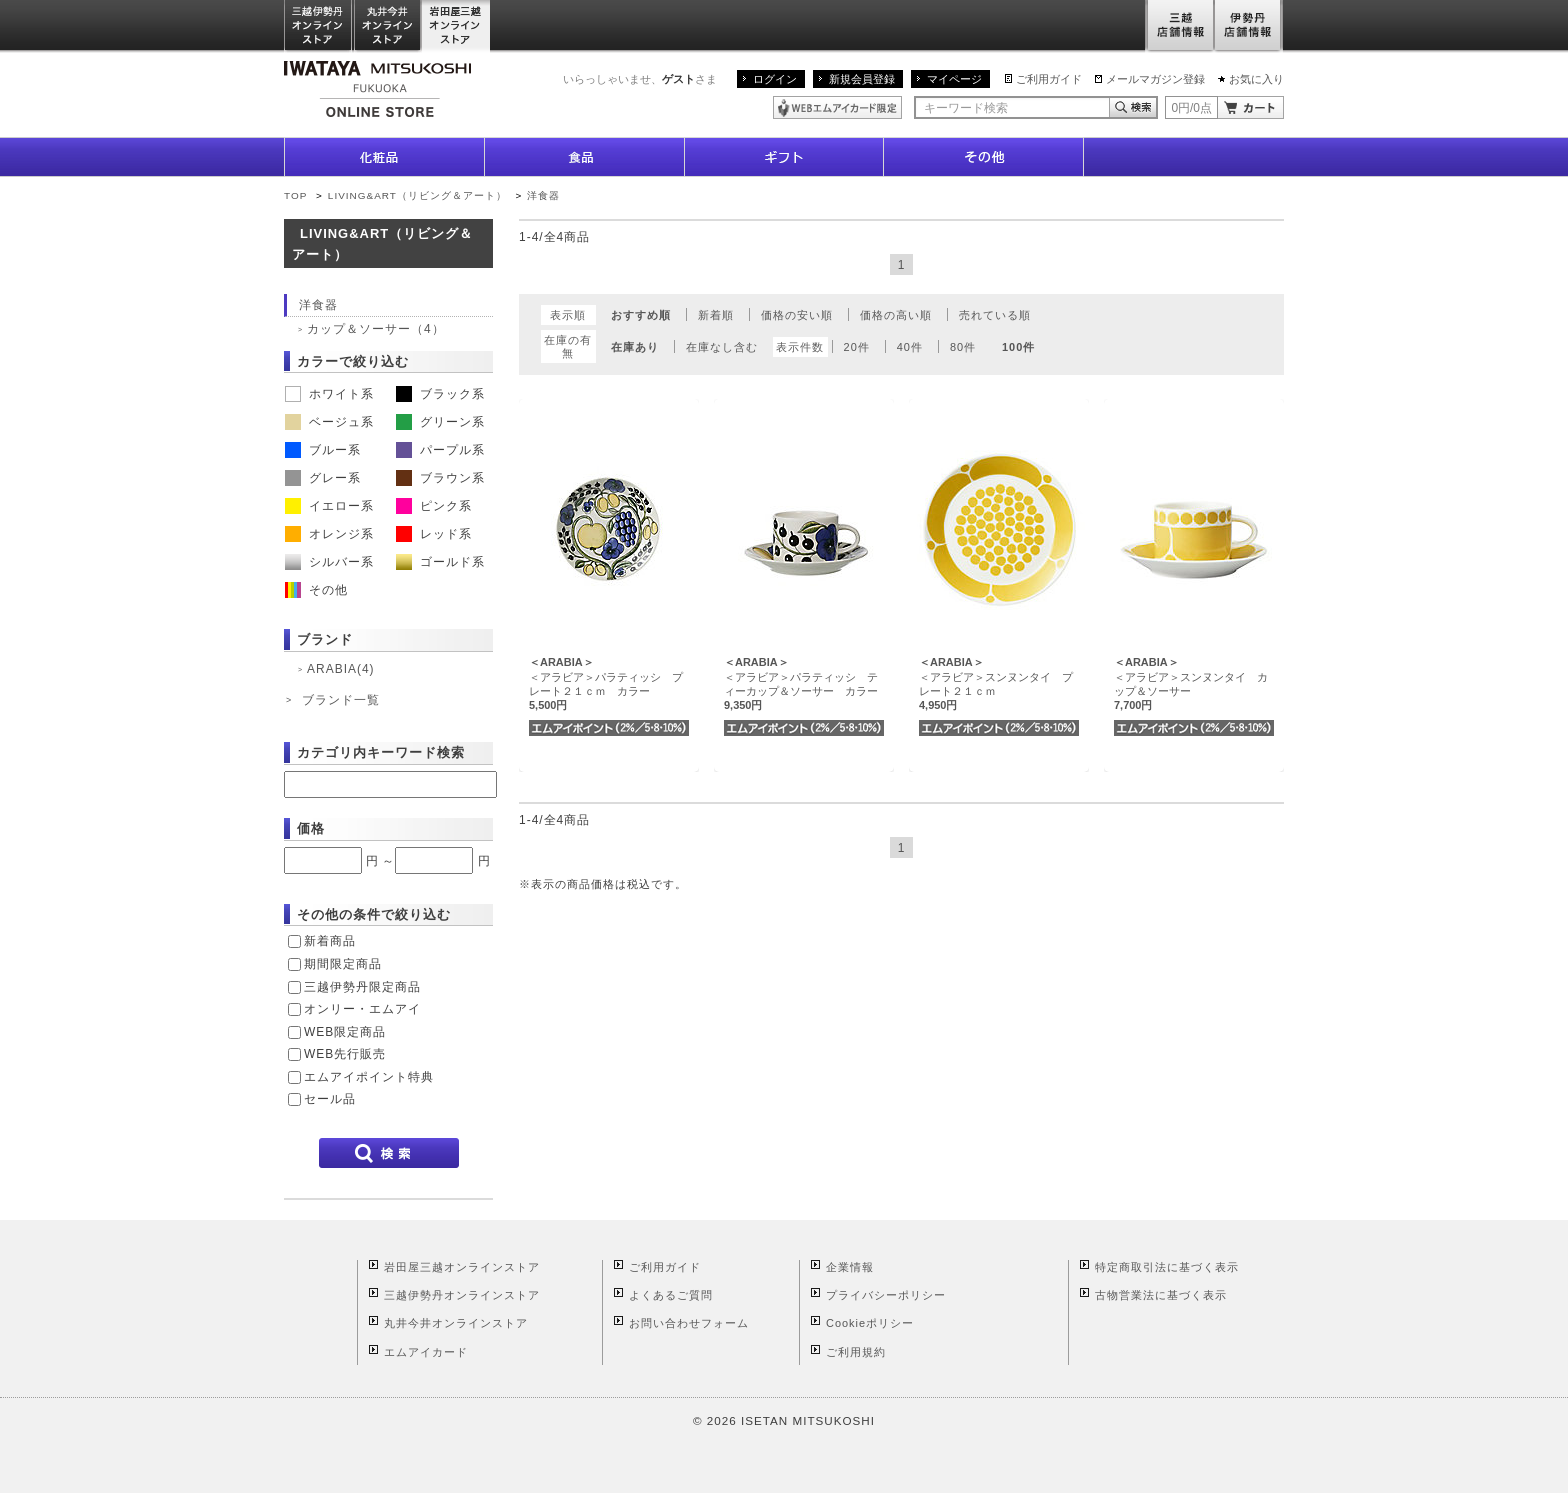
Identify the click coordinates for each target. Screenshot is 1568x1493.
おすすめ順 (641, 315)
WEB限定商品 (345, 1032)
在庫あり (635, 347)
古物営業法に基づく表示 (1161, 1295)
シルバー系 (329, 562)
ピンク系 (434, 506)
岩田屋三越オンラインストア (456, 26)
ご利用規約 (856, 1352)
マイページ (954, 79)
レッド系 (434, 534)
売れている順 (995, 315)
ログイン (775, 79)
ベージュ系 (329, 422)
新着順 (716, 315)
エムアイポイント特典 (369, 1077)
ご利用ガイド (1049, 79)
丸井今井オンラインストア (388, 26)
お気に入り (1256, 79)
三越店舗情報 (1179, 26)
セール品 (330, 1099)
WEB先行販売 (345, 1054)
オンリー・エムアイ (362, 1009)
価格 (311, 828)
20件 (857, 347)
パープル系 (440, 450)
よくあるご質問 (671, 1295)
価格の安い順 (797, 315)
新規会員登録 (862, 79)
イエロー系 (329, 506)
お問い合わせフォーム (689, 1323)
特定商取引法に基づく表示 (1167, 1267)
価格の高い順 (896, 315)
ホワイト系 (329, 394)
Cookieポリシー (870, 1323)
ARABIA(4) (340, 669)
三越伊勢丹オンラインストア (319, 26)
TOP (295, 195)
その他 (316, 590)
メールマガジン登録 (1155, 79)
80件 (963, 347)
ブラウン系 (440, 478)
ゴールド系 (440, 562)
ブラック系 (440, 394)
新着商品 (330, 941)
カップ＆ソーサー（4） (376, 329)
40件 (910, 347)
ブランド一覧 (341, 700)
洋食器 (543, 195)
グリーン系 (440, 422)
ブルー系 (323, 450)
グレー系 (323, 478)
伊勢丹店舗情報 (1249, 26)
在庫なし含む (722, 347)
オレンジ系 (329, 534)
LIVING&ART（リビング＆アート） (417, 195)
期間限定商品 (343, 964)
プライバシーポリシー (886, 1295)
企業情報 (850, 1267)
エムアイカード (426, 1352)
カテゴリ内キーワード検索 (381, 752)
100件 (1018, 347)
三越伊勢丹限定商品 (362, 987)
